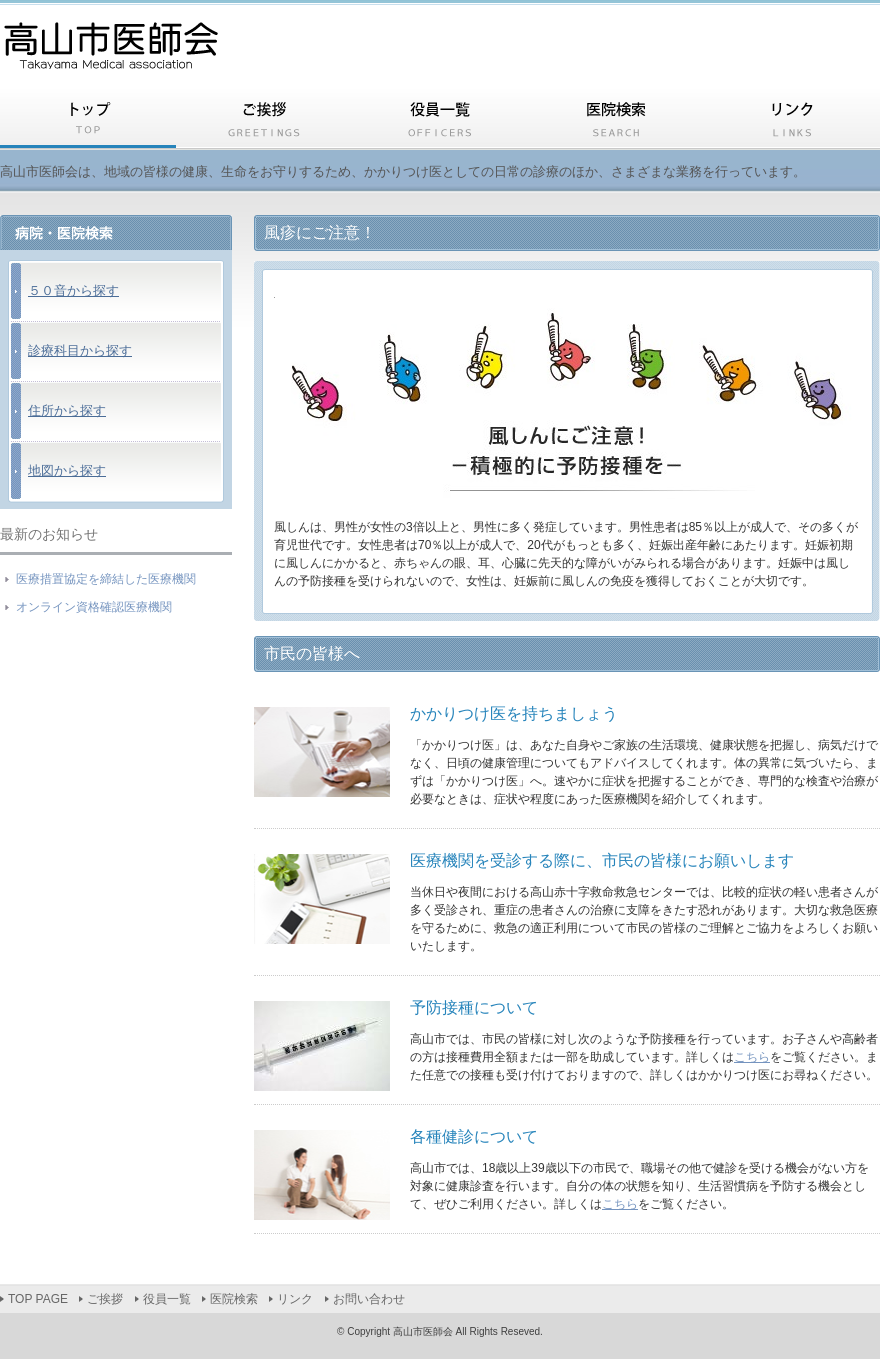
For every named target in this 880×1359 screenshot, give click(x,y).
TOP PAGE (88, 121)
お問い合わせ (369, 1299)
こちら (752, 1057)
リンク (792, 121)
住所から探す (67, 410)
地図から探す (67, 470)
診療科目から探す (80, 350)
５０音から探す (73, 290)
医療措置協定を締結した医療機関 (106, 579)
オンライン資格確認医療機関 (94, 607)
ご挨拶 (264, 121)
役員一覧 (440, 121)
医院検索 (616, 121)
